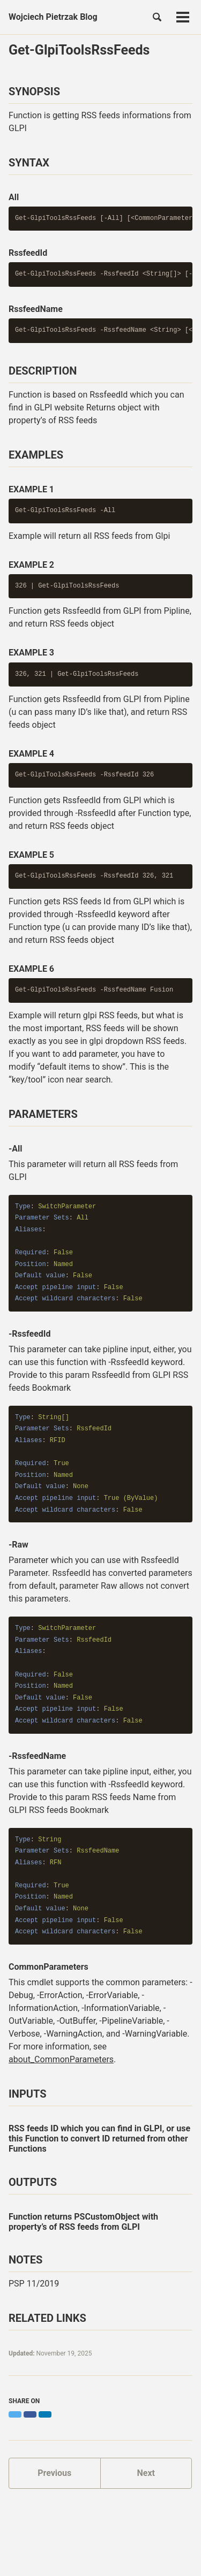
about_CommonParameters (61, 2059)
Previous (54, 2473)
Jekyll (118, 2554)
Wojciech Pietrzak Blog (53, 17)
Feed (155, 2539)
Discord (123, 2539)
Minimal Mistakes (156, 2554)
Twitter (54, 2539)
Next (146, 2473)
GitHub (88, 2539)
